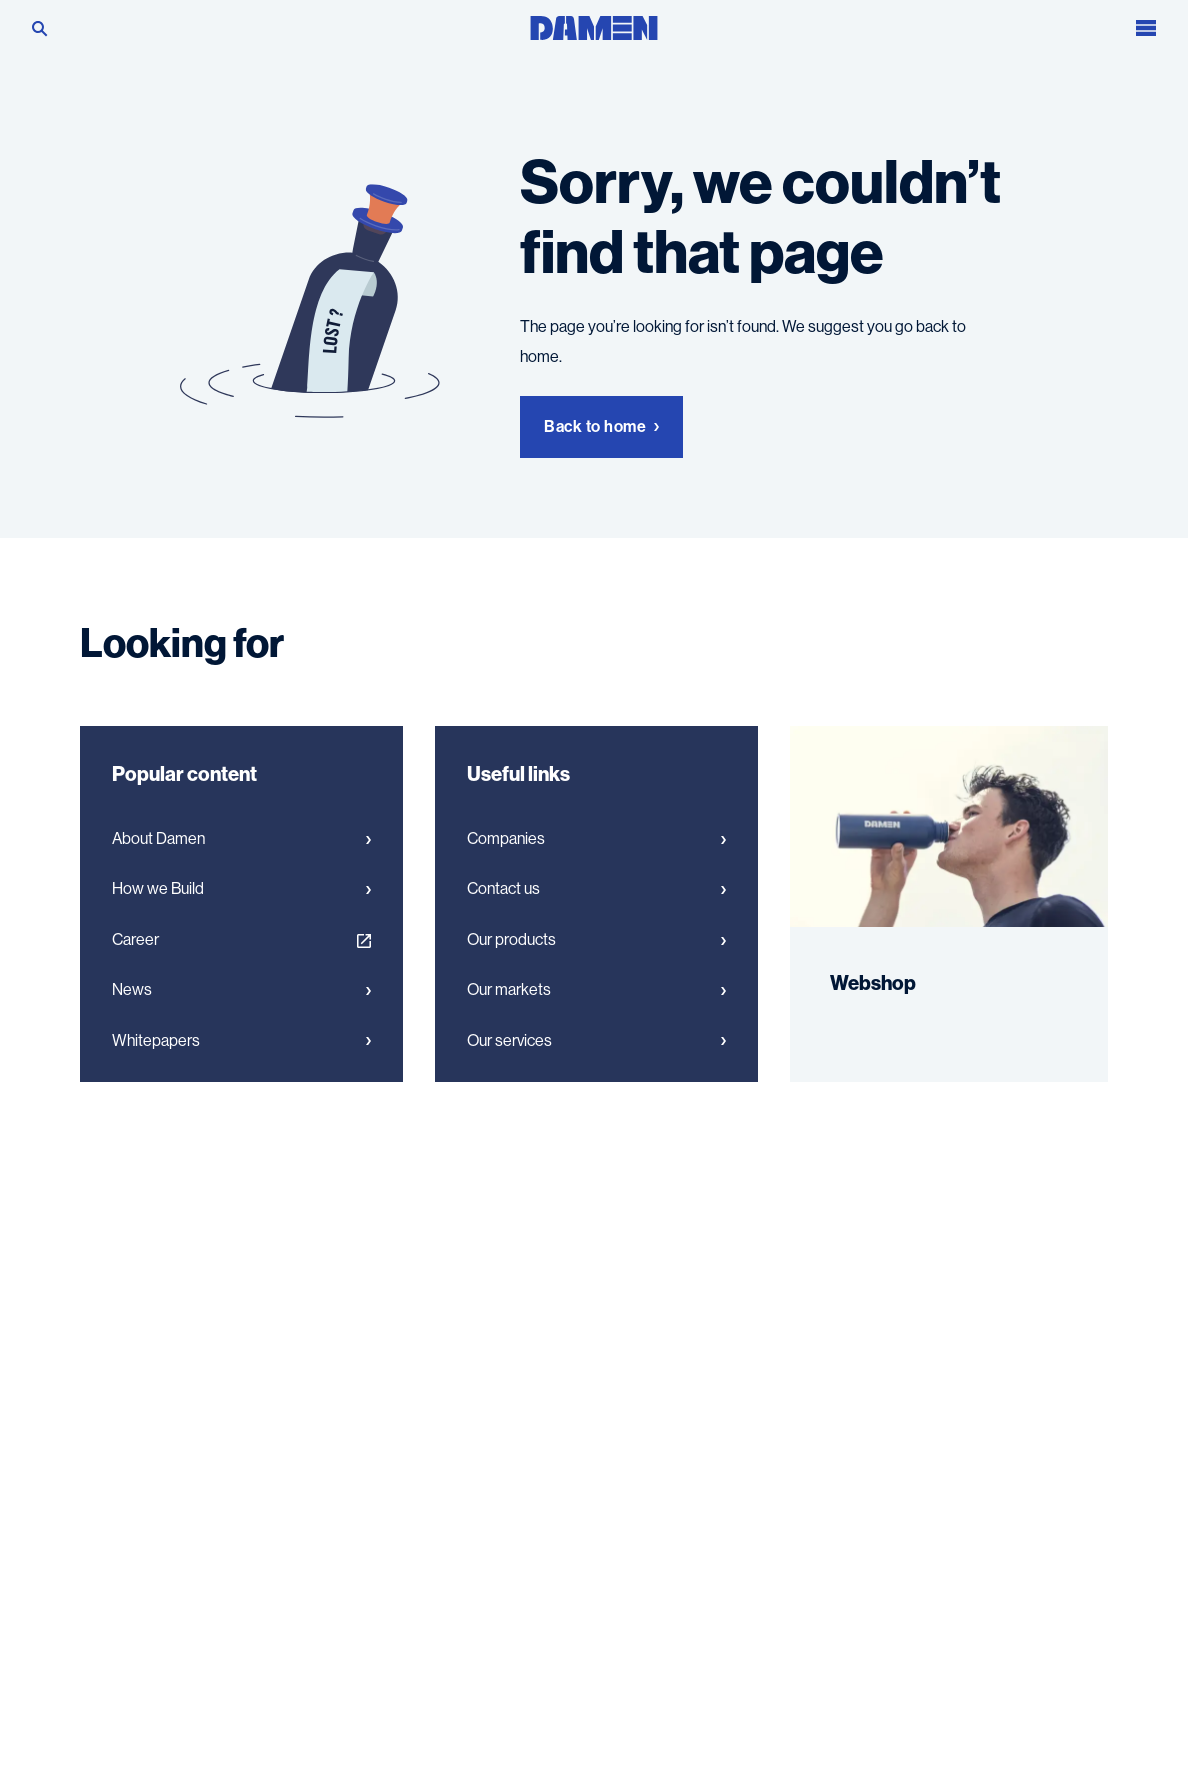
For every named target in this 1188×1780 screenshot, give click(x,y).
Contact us (596, 889)
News (241, 990)
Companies (596, 839)
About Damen (241, 839)
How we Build (241, 889)
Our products (596, 940)
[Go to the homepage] (594, 22)
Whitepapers (241, 1041)
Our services (596, 1041)
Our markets (596, 990)
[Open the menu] (1146, 24)
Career (241, 940)
